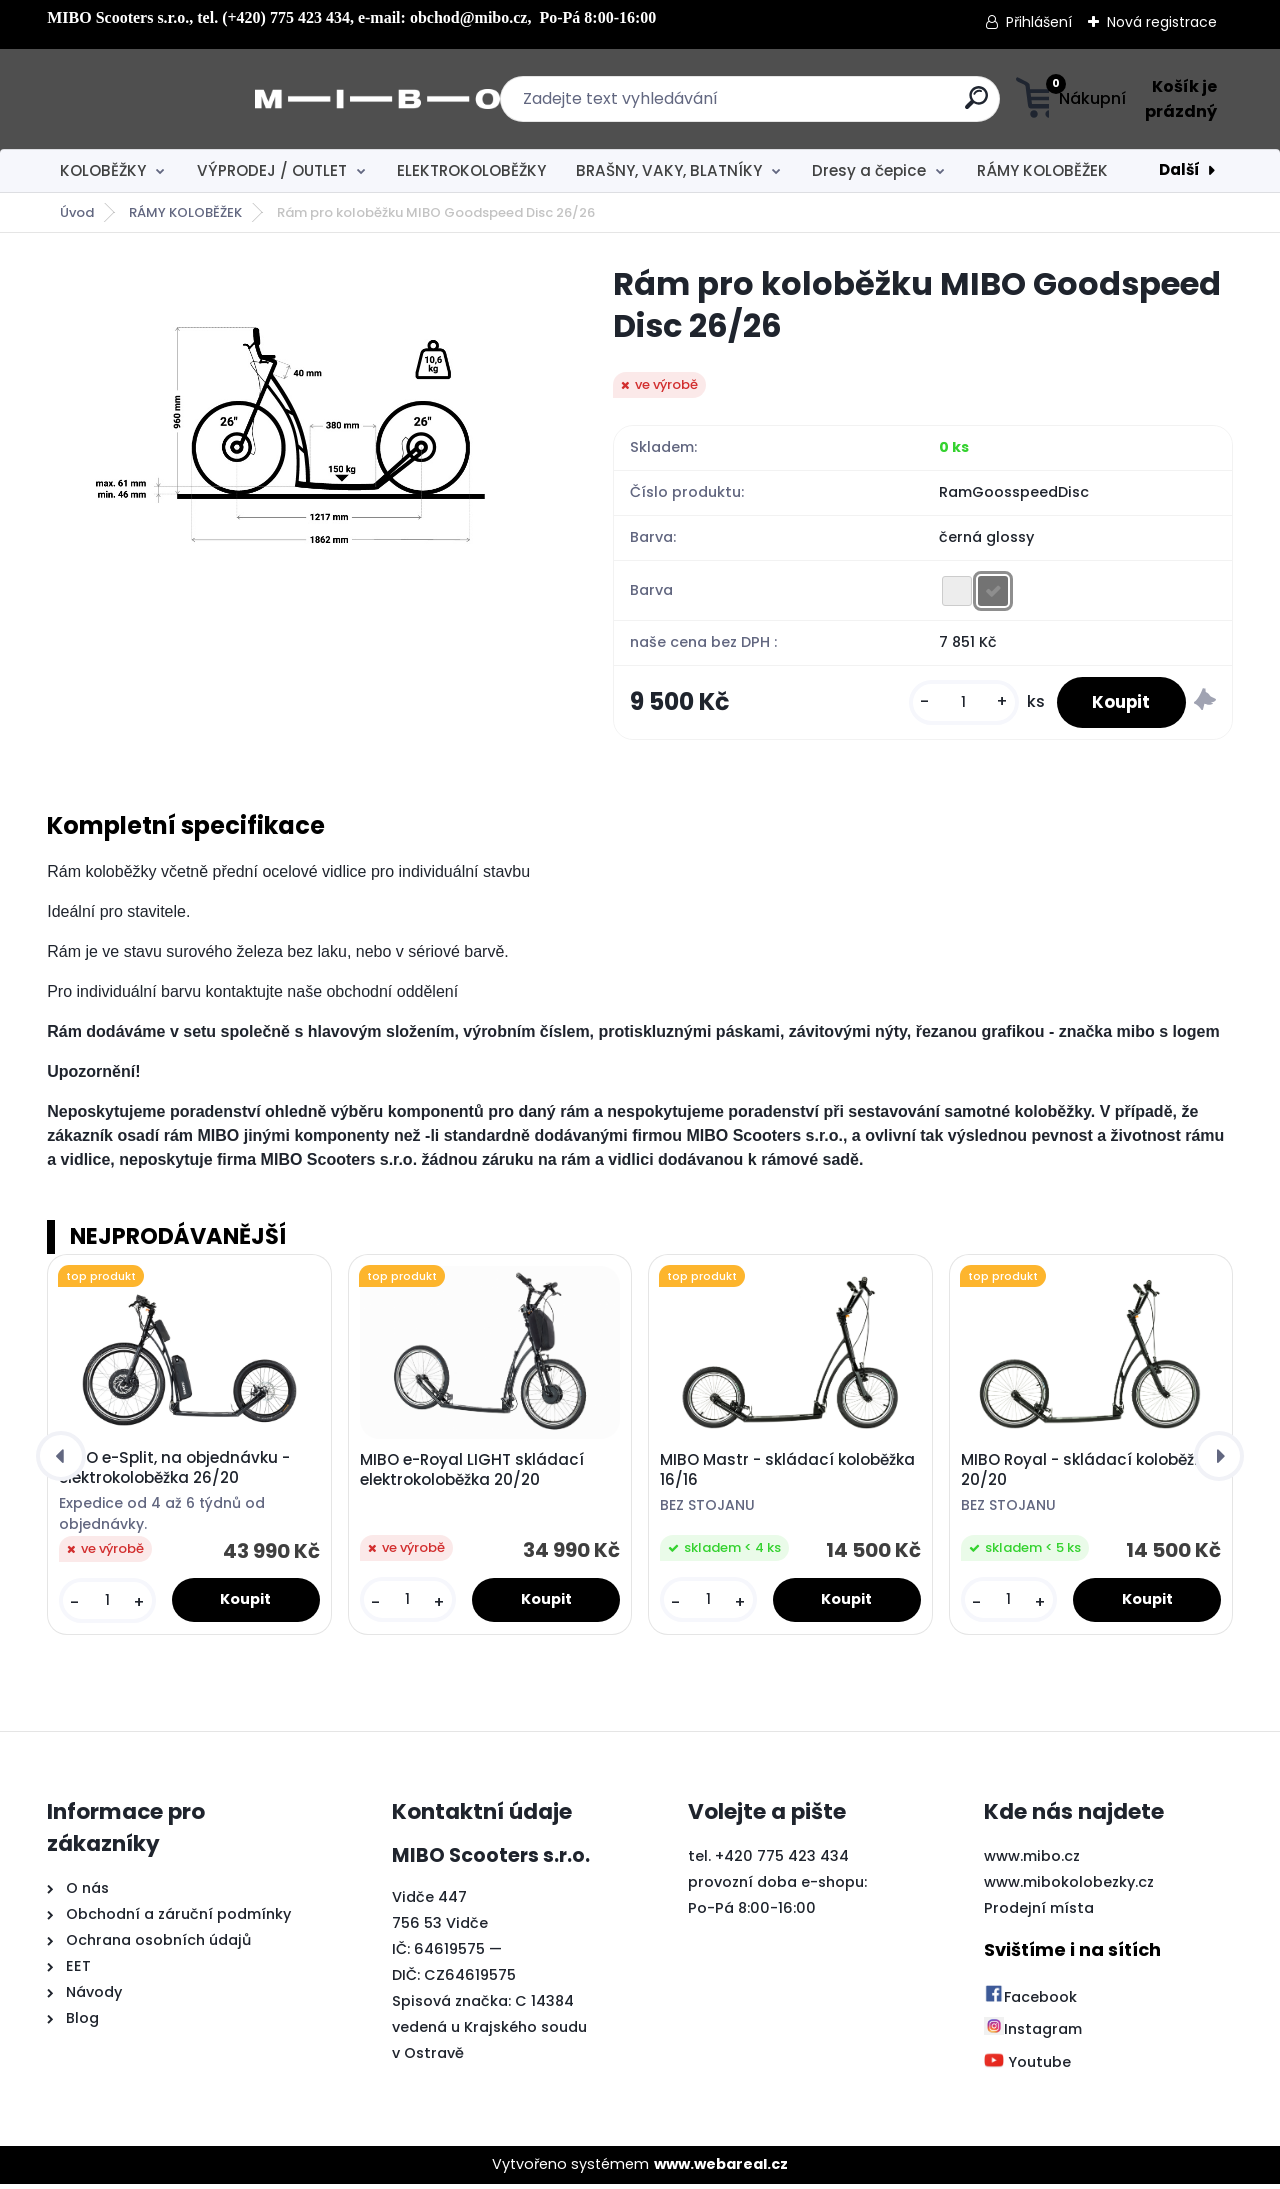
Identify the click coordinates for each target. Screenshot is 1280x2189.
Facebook (1030, 2002)
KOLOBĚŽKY (103, 170)
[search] (837, 105)
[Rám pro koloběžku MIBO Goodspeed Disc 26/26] (298, 433)
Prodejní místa (1039, 1913)
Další (1179, 169)
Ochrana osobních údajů (158, 1946)
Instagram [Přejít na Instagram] (1033, 2035)
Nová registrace (1162, 22)
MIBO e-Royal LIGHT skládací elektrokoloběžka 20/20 (472, 1475)
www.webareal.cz (721, 2170)
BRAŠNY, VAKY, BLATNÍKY (669, 170)
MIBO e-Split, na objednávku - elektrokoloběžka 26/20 (174, 1473)
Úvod (77, 212)
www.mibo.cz (1032, 1861)
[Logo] (169, 99)
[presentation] (61, 1462)
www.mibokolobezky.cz (1069, 1887)
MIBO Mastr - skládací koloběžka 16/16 (787, 1475)
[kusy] (952, 705)
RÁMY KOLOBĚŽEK (1042, 170)
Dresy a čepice (869, 170)
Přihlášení (1039, 22)
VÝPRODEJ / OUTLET (272, 170)
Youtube (1027, 2067)
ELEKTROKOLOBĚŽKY (471, 170)
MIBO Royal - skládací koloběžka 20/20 (1087, 1475)
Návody (92, 1998)
